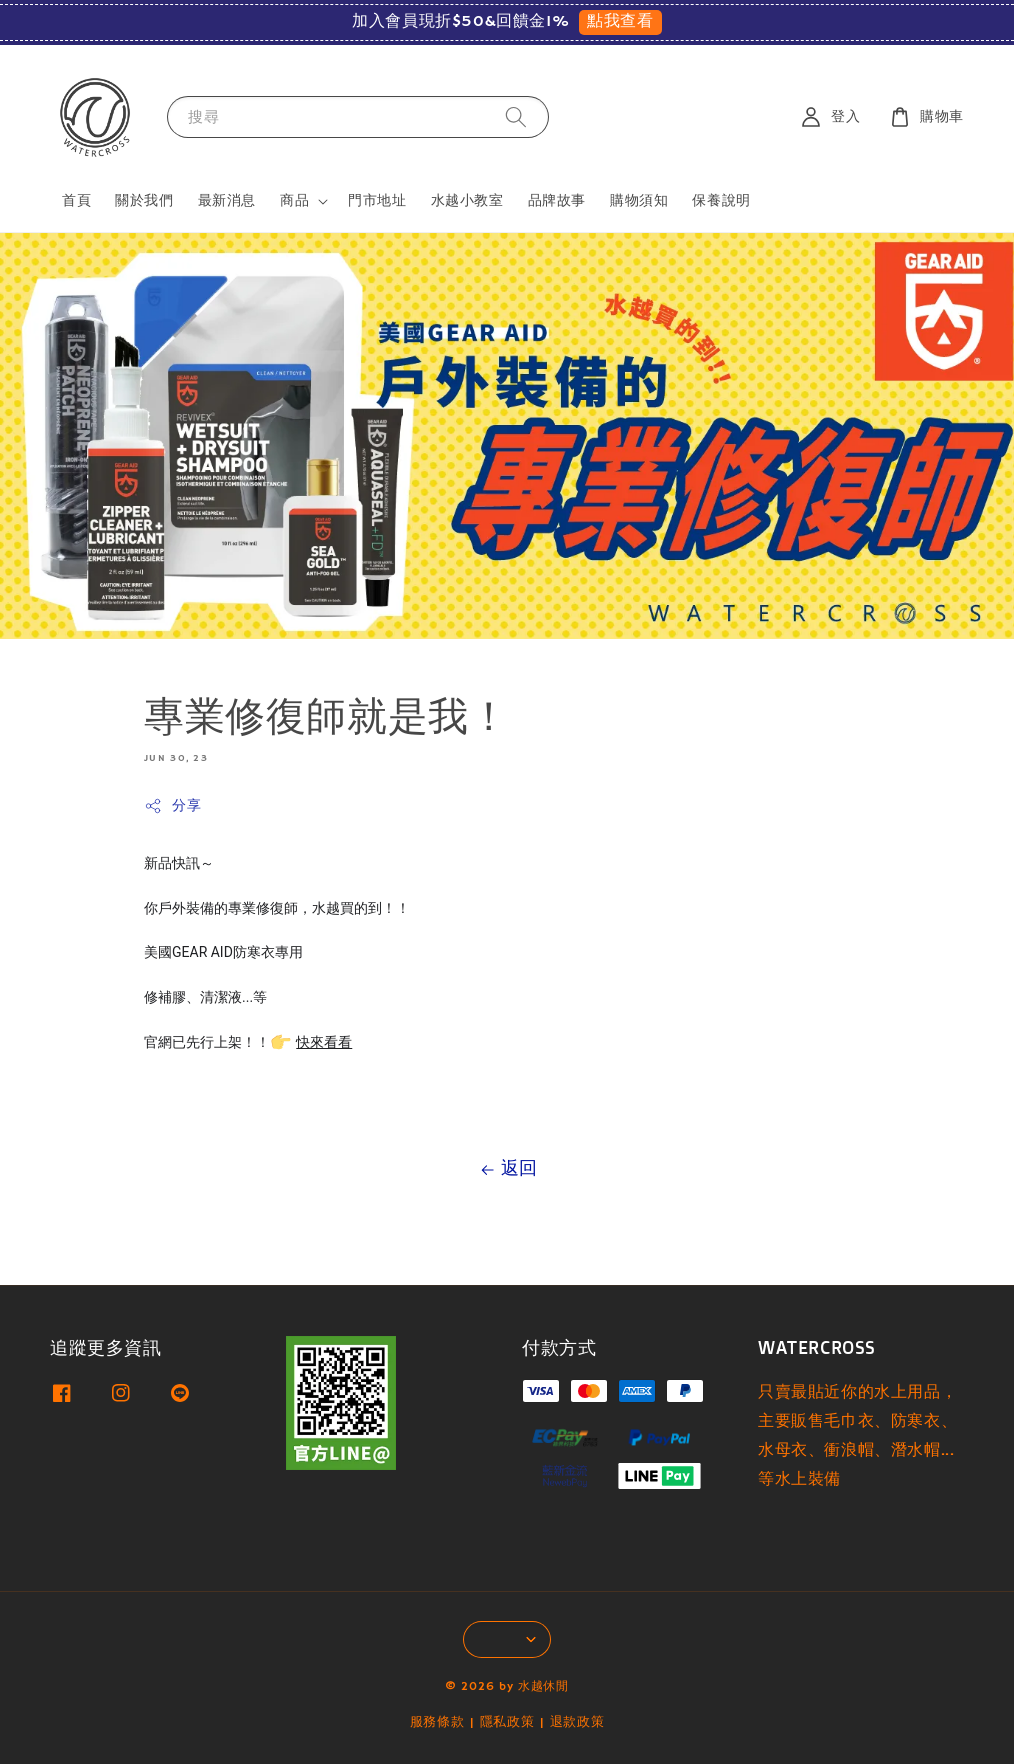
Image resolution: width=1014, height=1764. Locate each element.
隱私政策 (507, 1722)
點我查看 (620, 22)
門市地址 (377, 201)
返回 (507, 1169)
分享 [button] (172, 806)
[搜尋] (516, 116)
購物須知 (639, 201)
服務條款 (437, 1722)
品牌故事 (557, 201)
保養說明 (721, 201)
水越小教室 (467, 201)
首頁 (76, 201)
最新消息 (227, 201)
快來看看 (324, 1042)
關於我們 (144, 201)
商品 (294, 201)
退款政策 (577, 1722)
